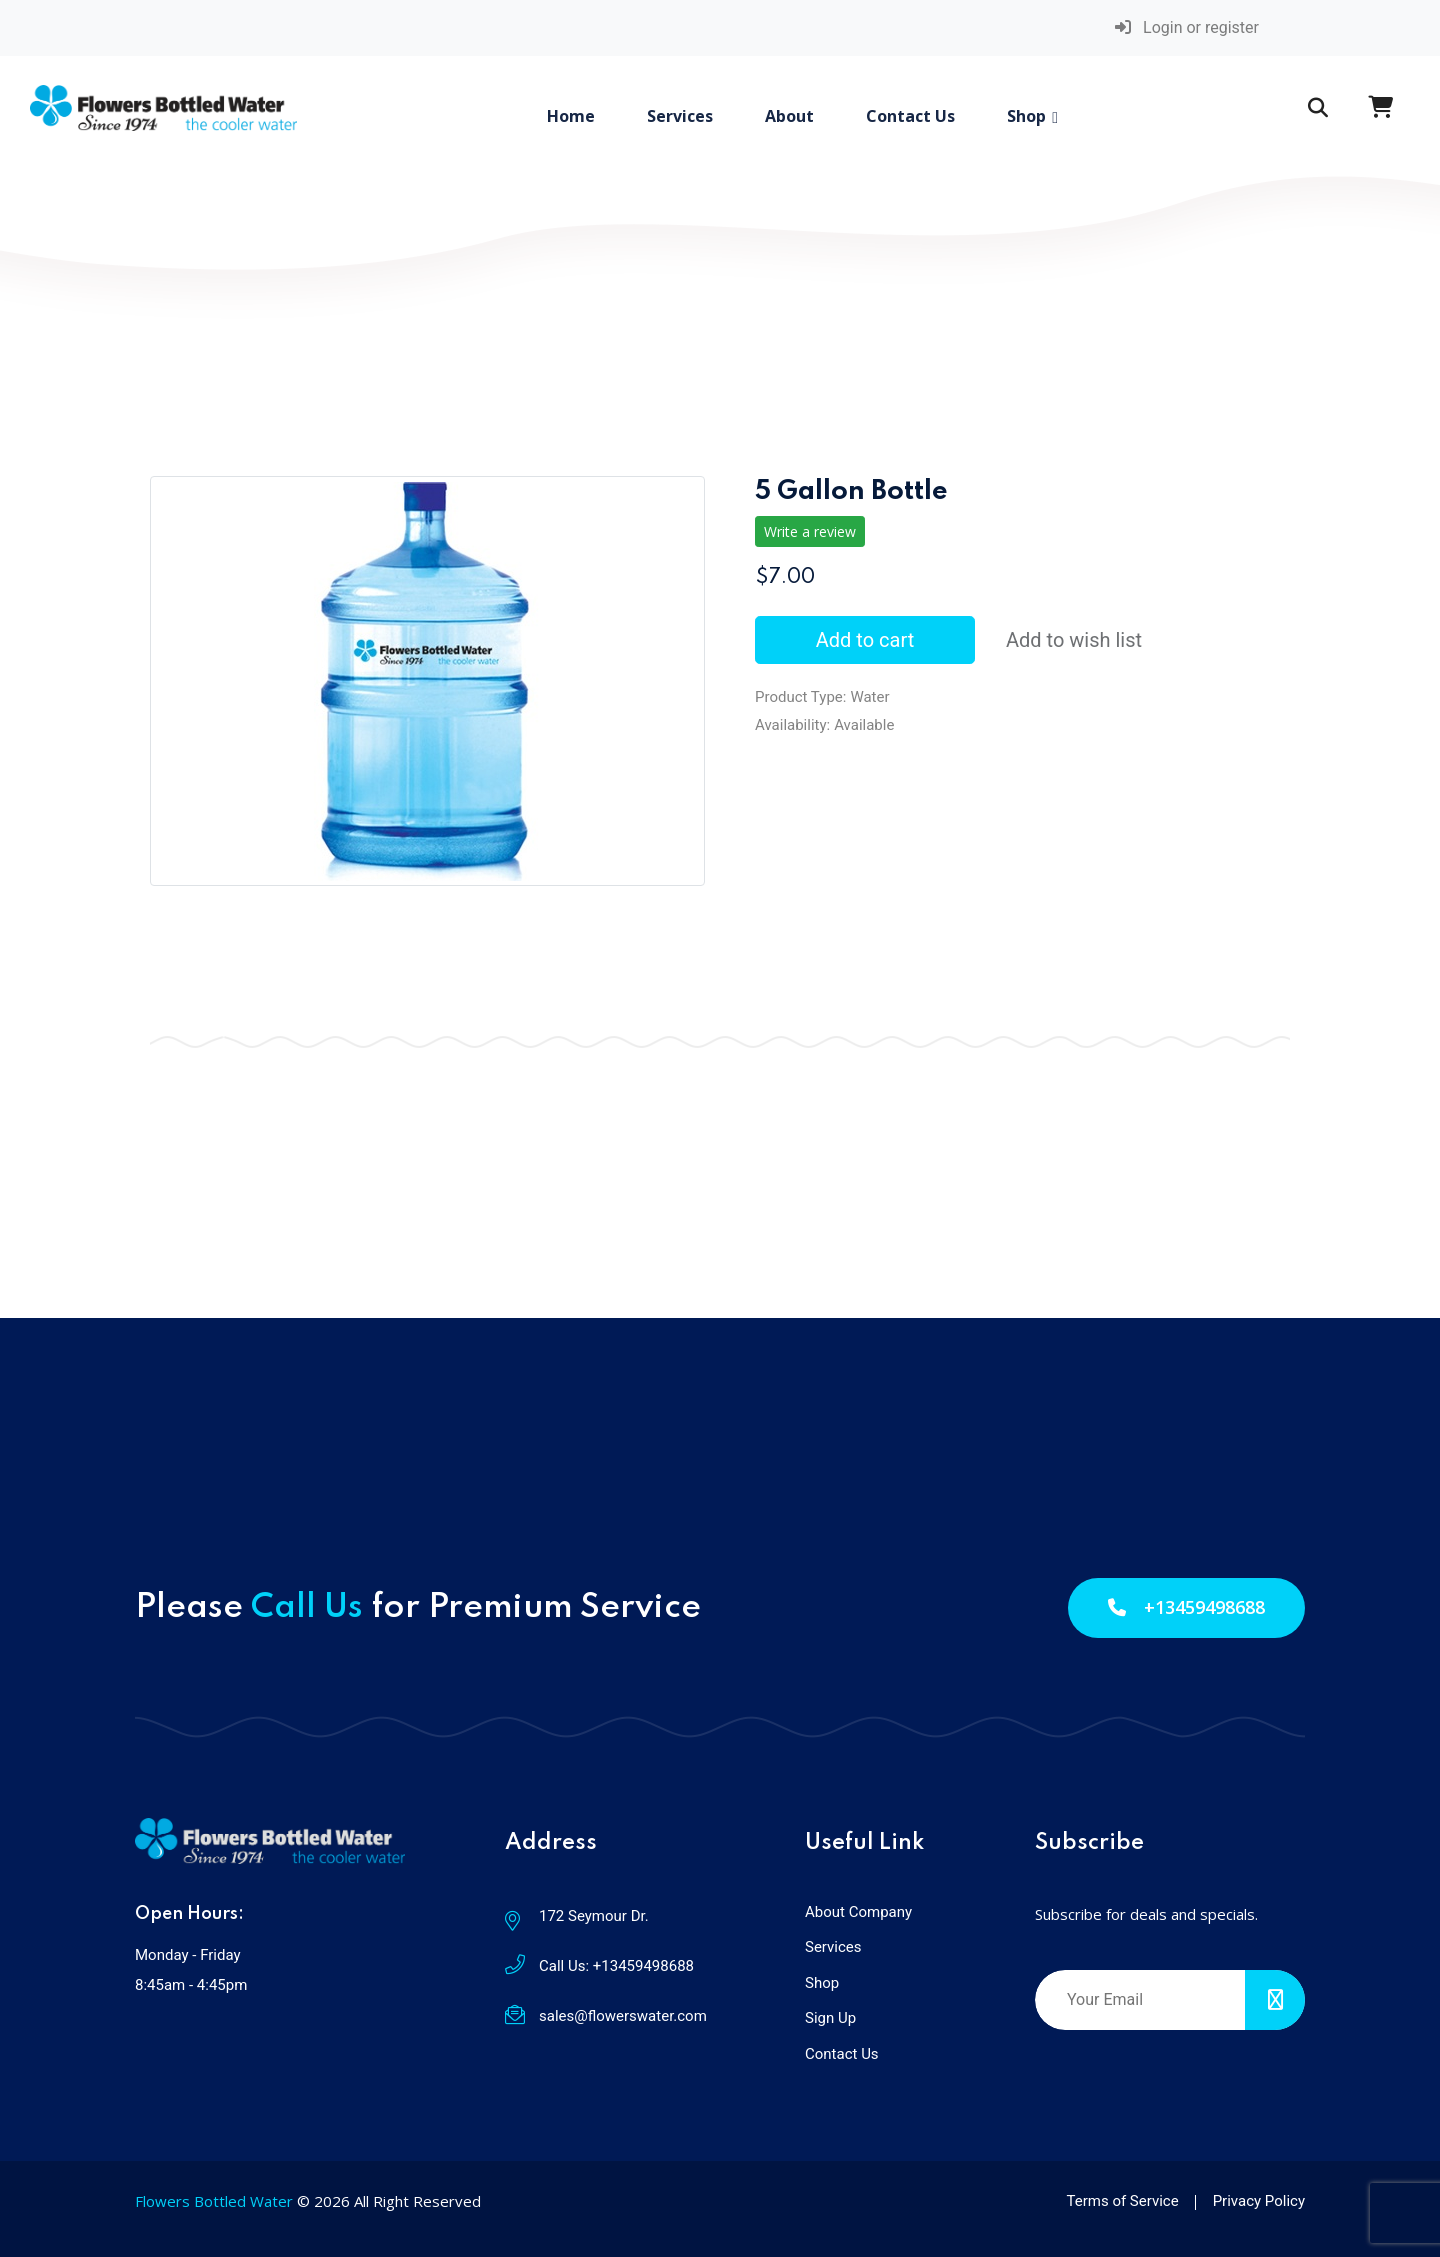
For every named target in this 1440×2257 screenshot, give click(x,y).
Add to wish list (1074, 640)
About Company (858, 1912)
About (789, 116)
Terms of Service (1123, 2201)
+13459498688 (1186, 1607)
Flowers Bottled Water (214, 2201)
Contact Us (910, 116)
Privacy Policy (1259, 2201)
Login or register (1187, 27)
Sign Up (830, 2018)
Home (571, 116)
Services (680, 116)
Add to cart (865, 640)
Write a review (810, 531)
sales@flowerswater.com (623, 2016)
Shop (1026, 116)
